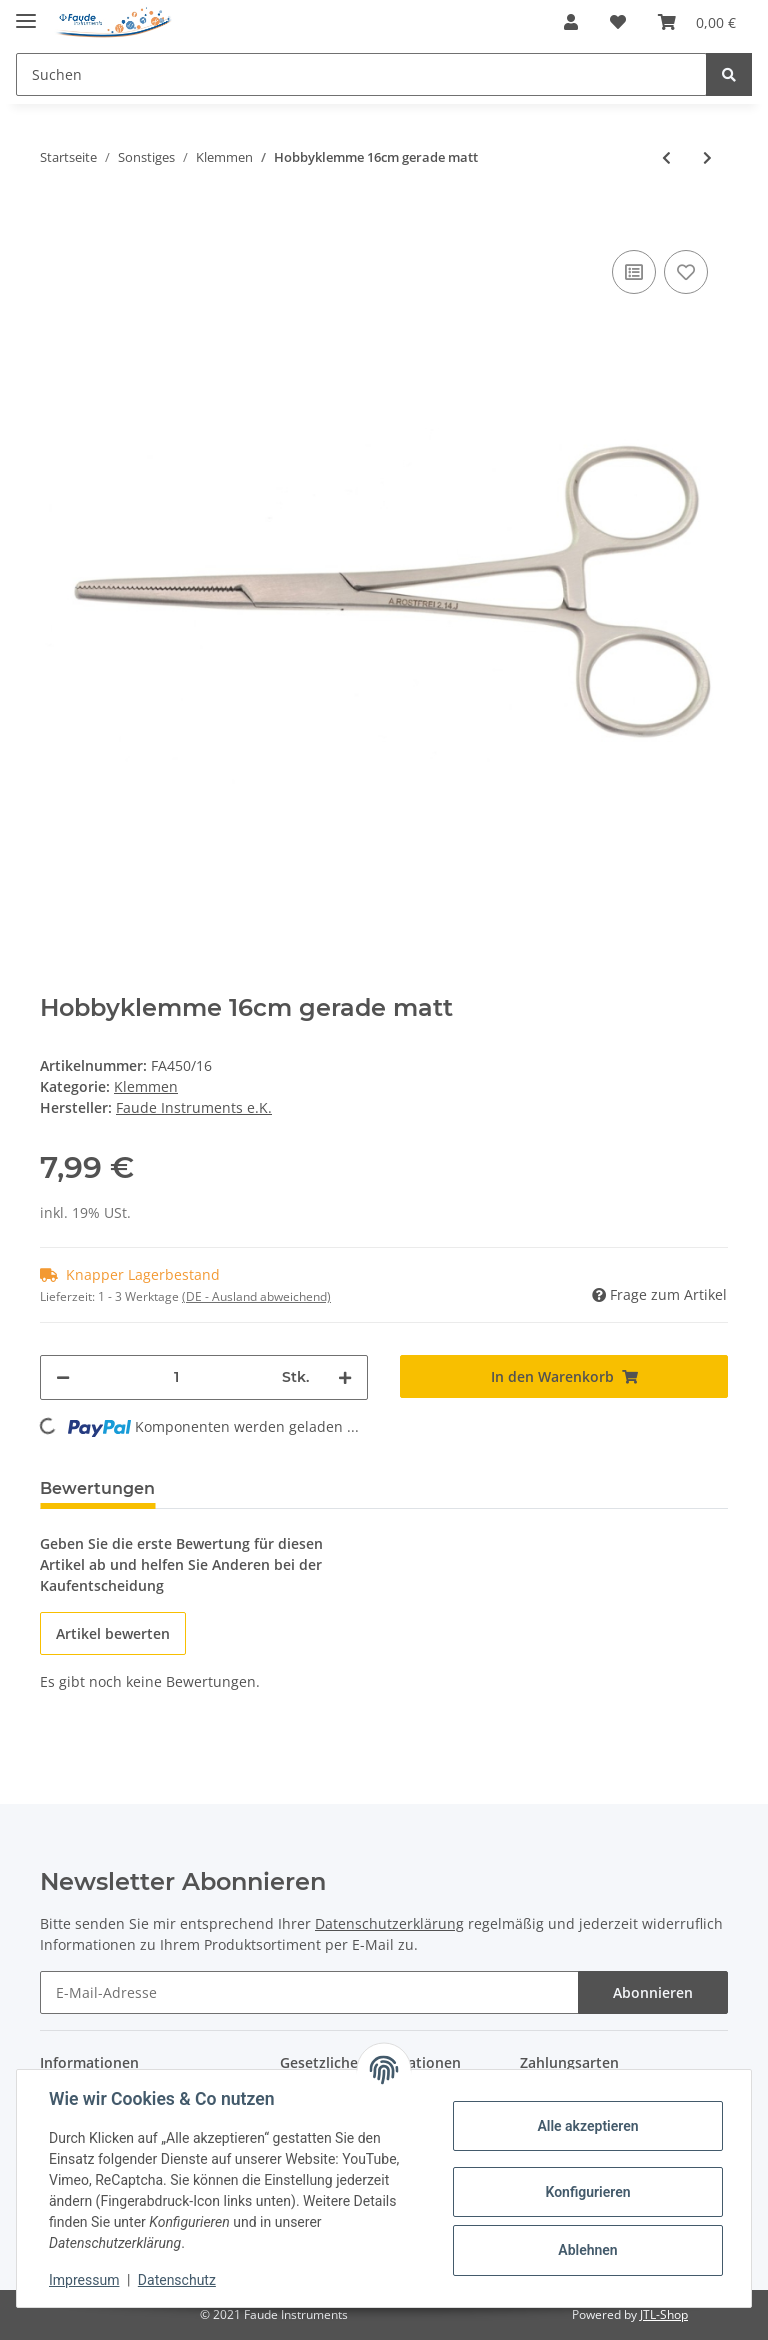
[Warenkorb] (697, 22)
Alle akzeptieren (587, 2126)
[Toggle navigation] (26, 12)
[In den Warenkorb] (56, 215)
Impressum (84, 2280)
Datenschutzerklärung (389, 1923)
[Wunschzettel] (618, 22)
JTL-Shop (664, 2314)
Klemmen (146, 1086)
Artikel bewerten (113, 1633)
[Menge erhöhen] (345, 1377)
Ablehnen (587, 2250)
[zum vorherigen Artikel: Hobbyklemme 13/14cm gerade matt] (666, 157)
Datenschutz (177, 2280)
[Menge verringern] (63, 1377)
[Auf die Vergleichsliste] (634, 272)
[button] (571, 22)
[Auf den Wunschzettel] (686, 272)
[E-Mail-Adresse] (309, 1992)
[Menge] (176, 1377)
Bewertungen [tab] (97, 1488)
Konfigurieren (587, 2192)
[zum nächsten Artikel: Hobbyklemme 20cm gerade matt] (707, 157)
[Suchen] (361, 74)
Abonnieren (653, 1992)
